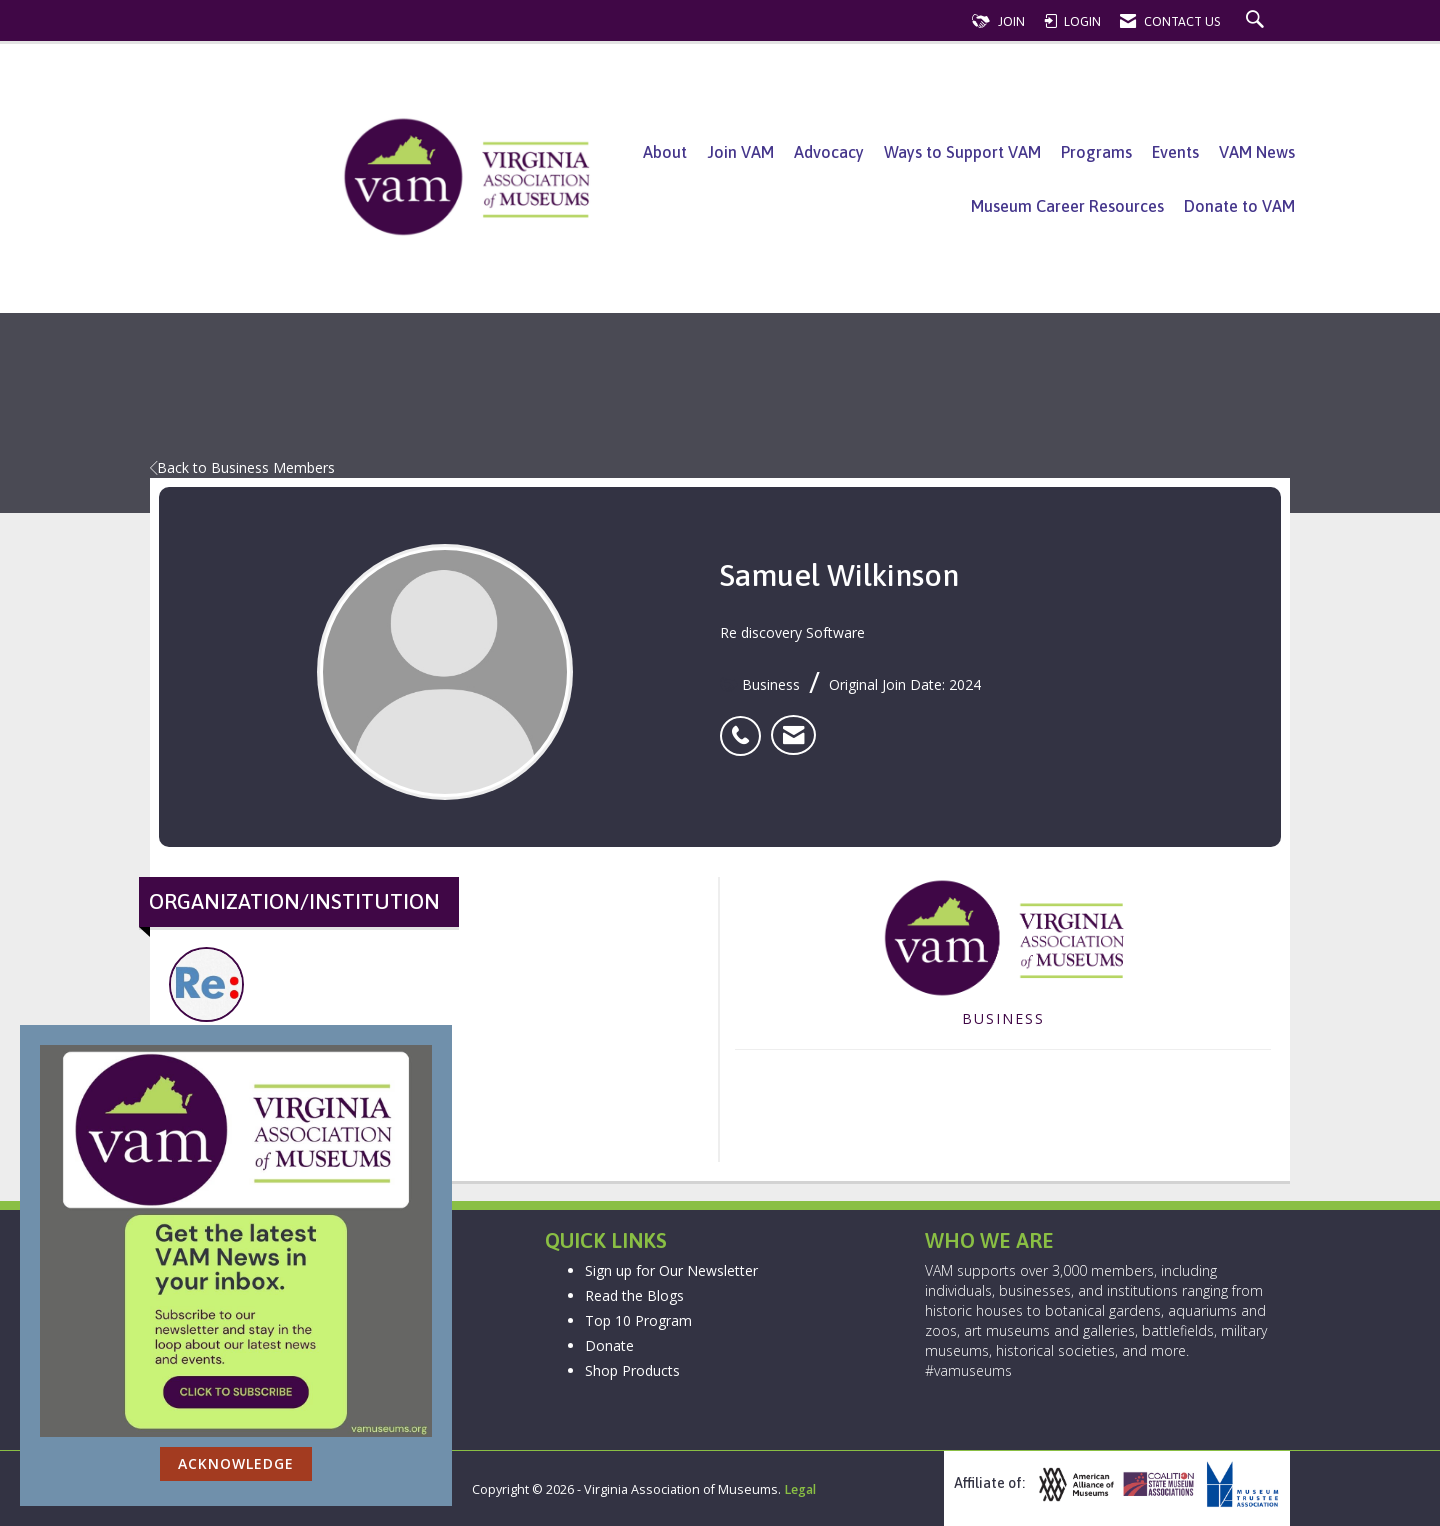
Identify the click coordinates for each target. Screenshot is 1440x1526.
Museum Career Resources (1067, 206)
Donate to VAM (1239, 206)
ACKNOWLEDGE (236, 1463)
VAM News (1257, 152)
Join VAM (740, 152)
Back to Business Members (242, 467)
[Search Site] (1257, 21)
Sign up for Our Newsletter (671, 1270)
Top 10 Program (638, 1320)
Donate (609, 1345)
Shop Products (632, 1370)
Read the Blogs (634, 1295)
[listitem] (745, 725)
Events (1175, 152)
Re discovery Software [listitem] (231, 995)
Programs (1096, 152)
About (665, 152)
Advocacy (829, 152)
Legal (800, 1489)
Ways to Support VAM (962, 152)
